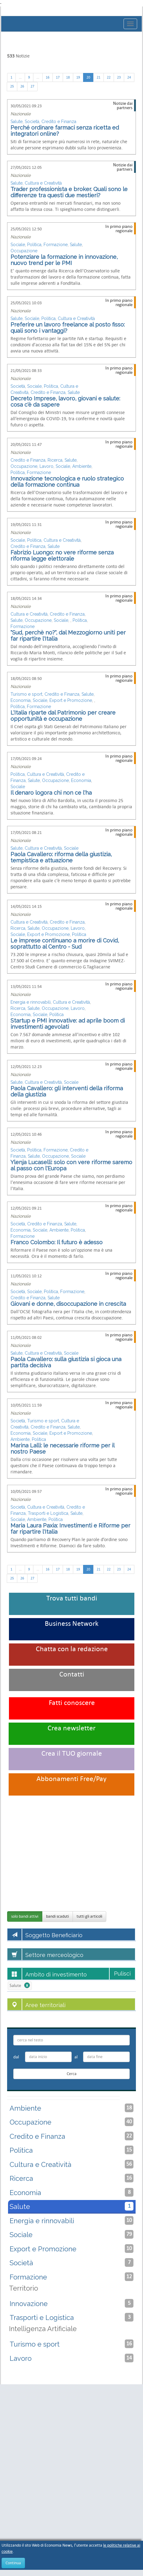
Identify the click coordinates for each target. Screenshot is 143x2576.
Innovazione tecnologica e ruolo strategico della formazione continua (67, 481)
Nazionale (21, 113)
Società (32, 121)
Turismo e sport (26, 694)
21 (98, 77)
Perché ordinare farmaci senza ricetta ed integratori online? (65, 130)
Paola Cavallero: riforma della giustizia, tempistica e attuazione (61, 857)
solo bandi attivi (24, 1916)
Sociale (18, 244)
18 (68, 77)
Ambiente (81, 466)
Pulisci (122, 1973)
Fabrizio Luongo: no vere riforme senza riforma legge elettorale (62, 555)
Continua (13, 2563)
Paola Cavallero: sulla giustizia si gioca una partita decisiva (66, 1362)
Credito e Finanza (58, 121)
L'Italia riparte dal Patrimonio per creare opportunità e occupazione (63, 715)
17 (58, 77)
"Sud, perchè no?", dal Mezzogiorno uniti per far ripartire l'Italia (68, 635)
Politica (34, 244)
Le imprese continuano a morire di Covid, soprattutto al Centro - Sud (65, 943)
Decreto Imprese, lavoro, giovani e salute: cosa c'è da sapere (65, 401)
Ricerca (55, 460)
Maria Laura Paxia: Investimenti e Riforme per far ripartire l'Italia (70, 1528)
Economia (21, 700)
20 (88, 77)
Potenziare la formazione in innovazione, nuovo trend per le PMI (64, 260)
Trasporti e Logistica (48, 1513)
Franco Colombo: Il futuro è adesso (57, 1242)
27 (32, 86)
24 (129, 77)
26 (22, 86)
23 (119, 77)
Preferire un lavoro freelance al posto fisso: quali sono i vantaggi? (68, 327)
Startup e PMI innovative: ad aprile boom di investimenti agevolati (68, 1023)
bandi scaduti (57, 1916)
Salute (17, 121)
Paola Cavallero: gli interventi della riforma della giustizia (67, 1091)
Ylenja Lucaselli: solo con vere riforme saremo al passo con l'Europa (71, 1165)
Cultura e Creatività (43, 183)
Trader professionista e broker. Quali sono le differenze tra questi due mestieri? (69, 192)
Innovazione (71, 2303)
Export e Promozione (70, 700)
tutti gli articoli (89, 1916)
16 (47, 77)
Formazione (56, 244)
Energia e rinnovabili (31, 1002)
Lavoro (46, 466)
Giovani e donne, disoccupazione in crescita (68, 1304)
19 (78, 77)
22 (109, 77)
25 (12, 86)
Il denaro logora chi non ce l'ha (51, 792)
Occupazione (24, 250)
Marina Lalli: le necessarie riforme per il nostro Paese (62, 1448)
